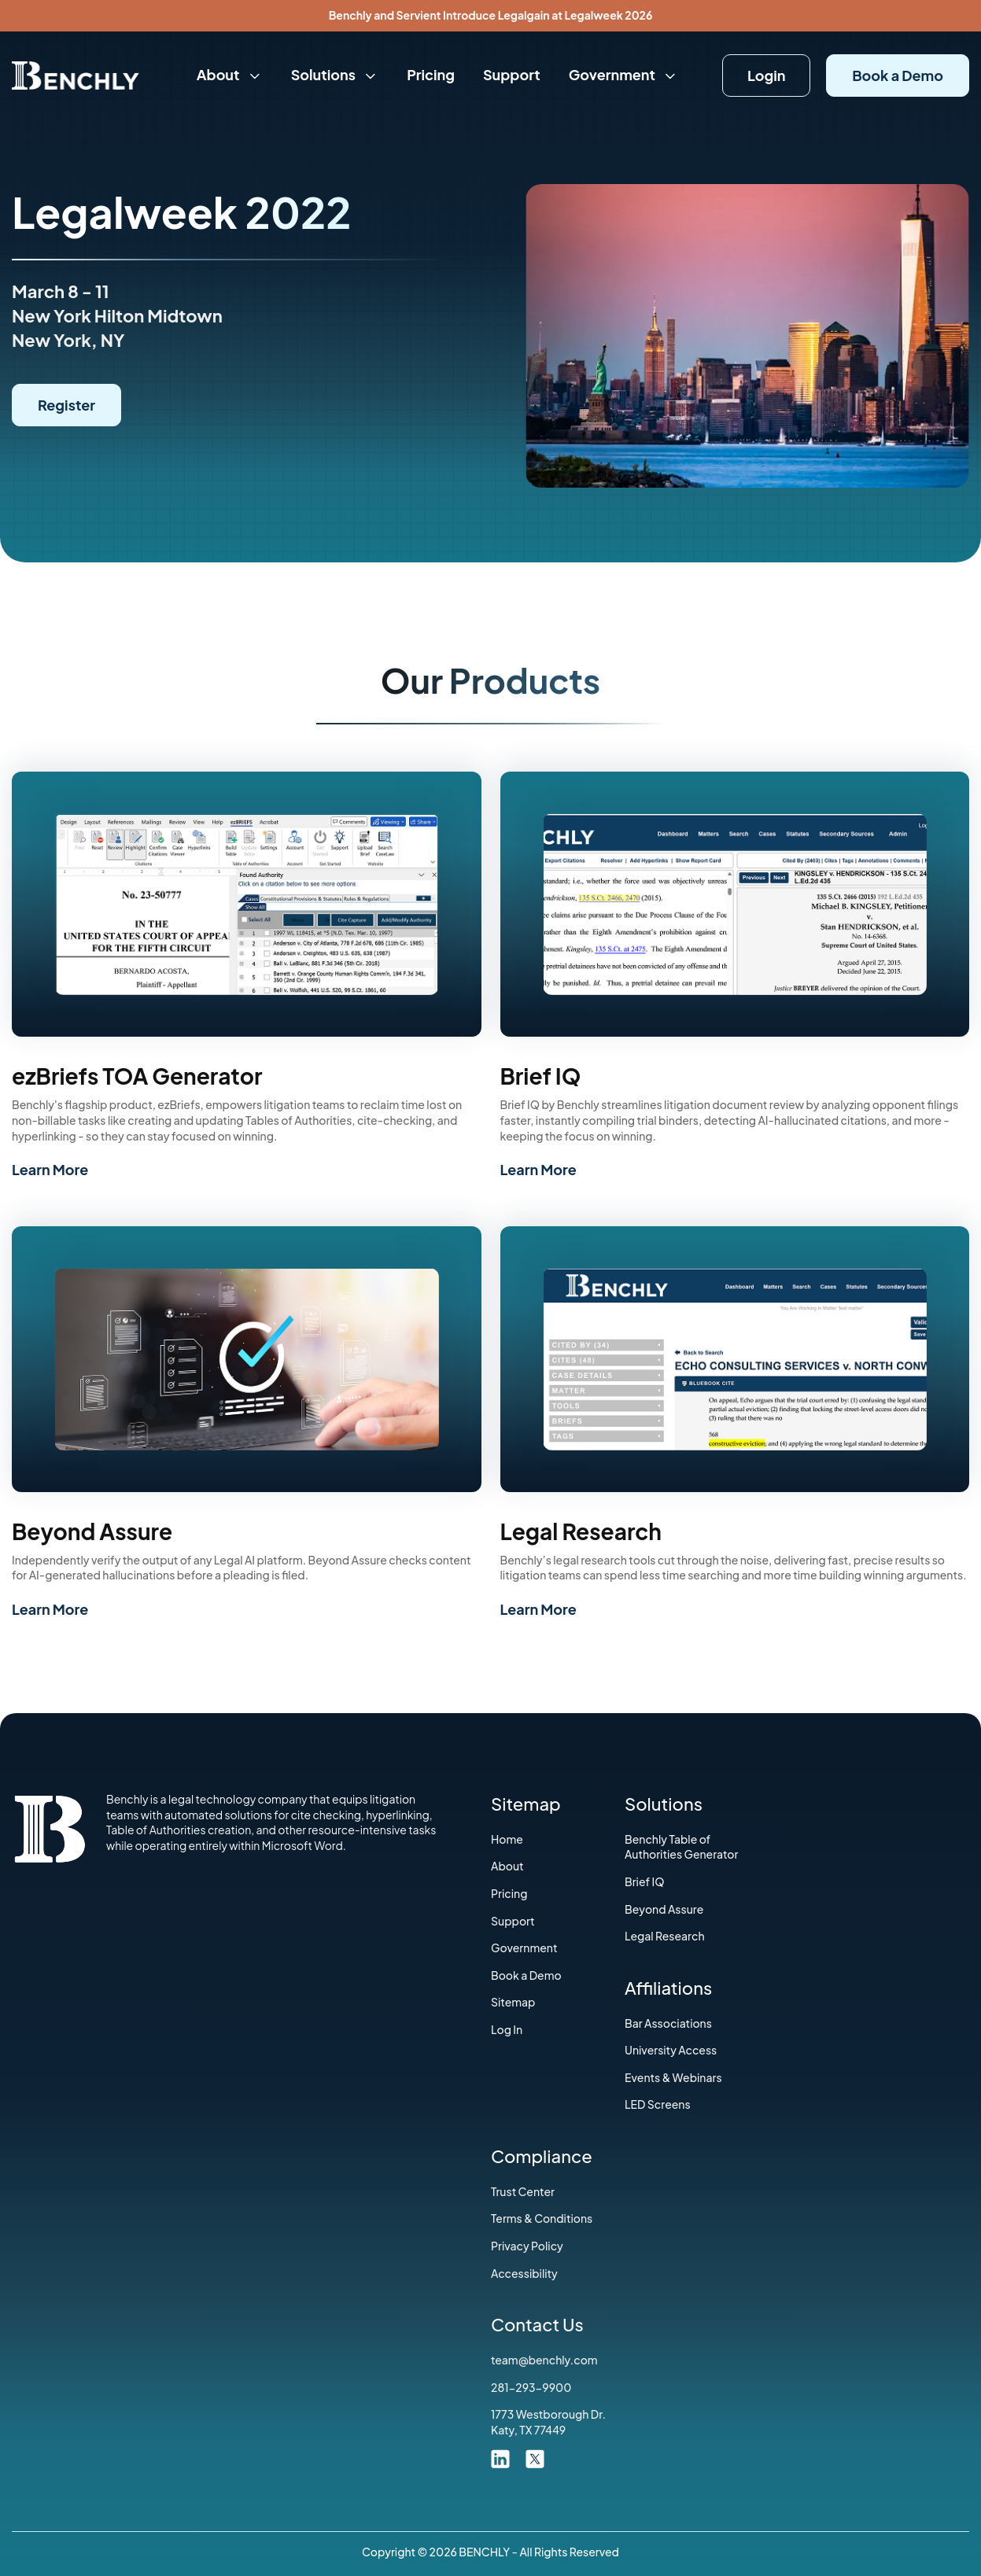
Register (66, 405)
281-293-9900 (531, 2387)
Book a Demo (897, 75)
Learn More (50, 1169)
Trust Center (523, 2191)
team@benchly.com (544, 2360)
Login (766, 75)
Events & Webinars (673, 2077)
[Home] (75, 74)
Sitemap (513, 2002)
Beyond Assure (664, 1909)
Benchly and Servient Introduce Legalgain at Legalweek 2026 (491, 15)
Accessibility (524, 2273)
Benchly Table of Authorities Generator (681, 1847)
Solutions (334, 74)
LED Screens (658, 2104)
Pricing (431, 74)
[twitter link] (535, 2457)
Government (624, 74)
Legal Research (665, 1936)
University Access (671, 2050)
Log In (506, 2029)
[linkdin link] (500, 2457)
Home (507, 1839)
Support (511, 74)
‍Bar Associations (668, 2023)
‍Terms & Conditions (541, 2218)
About (230, 74)
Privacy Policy (527, 2246)
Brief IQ (644, 1881)
